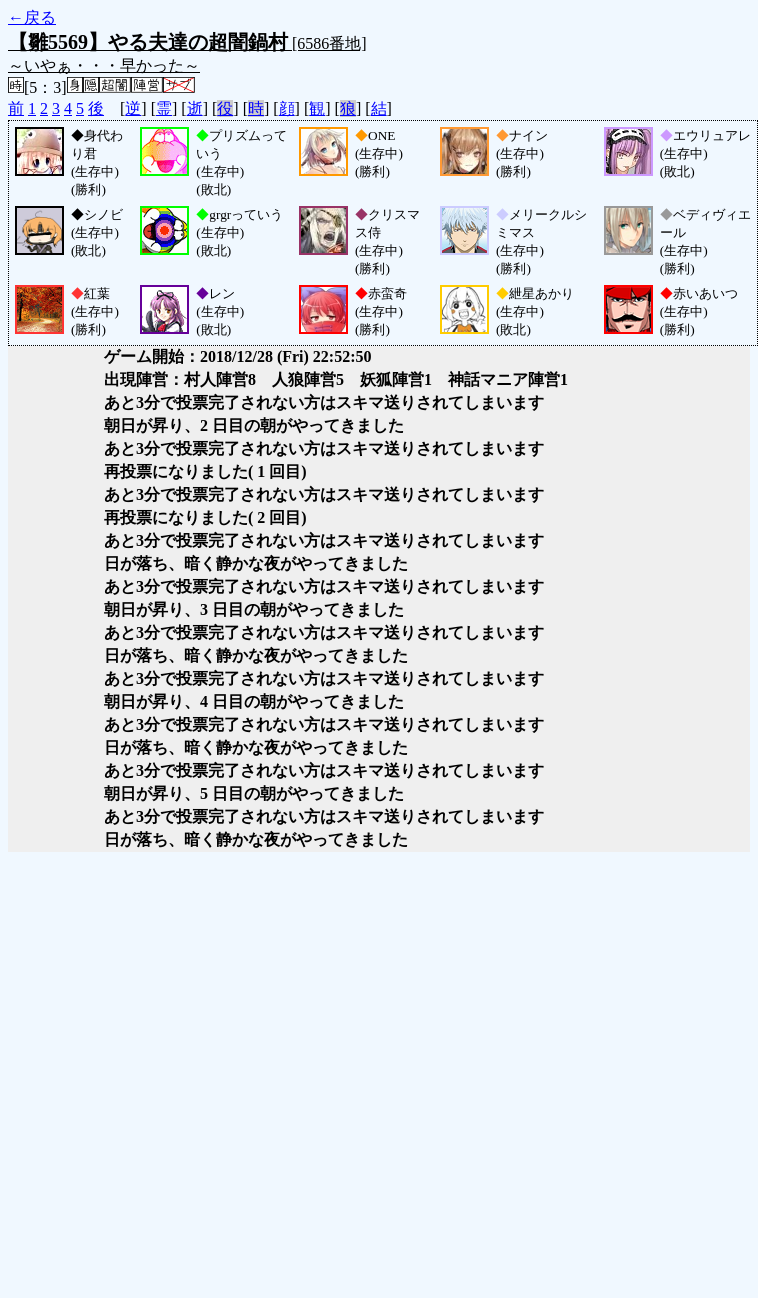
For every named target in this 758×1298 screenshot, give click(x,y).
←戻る (32, 17)
